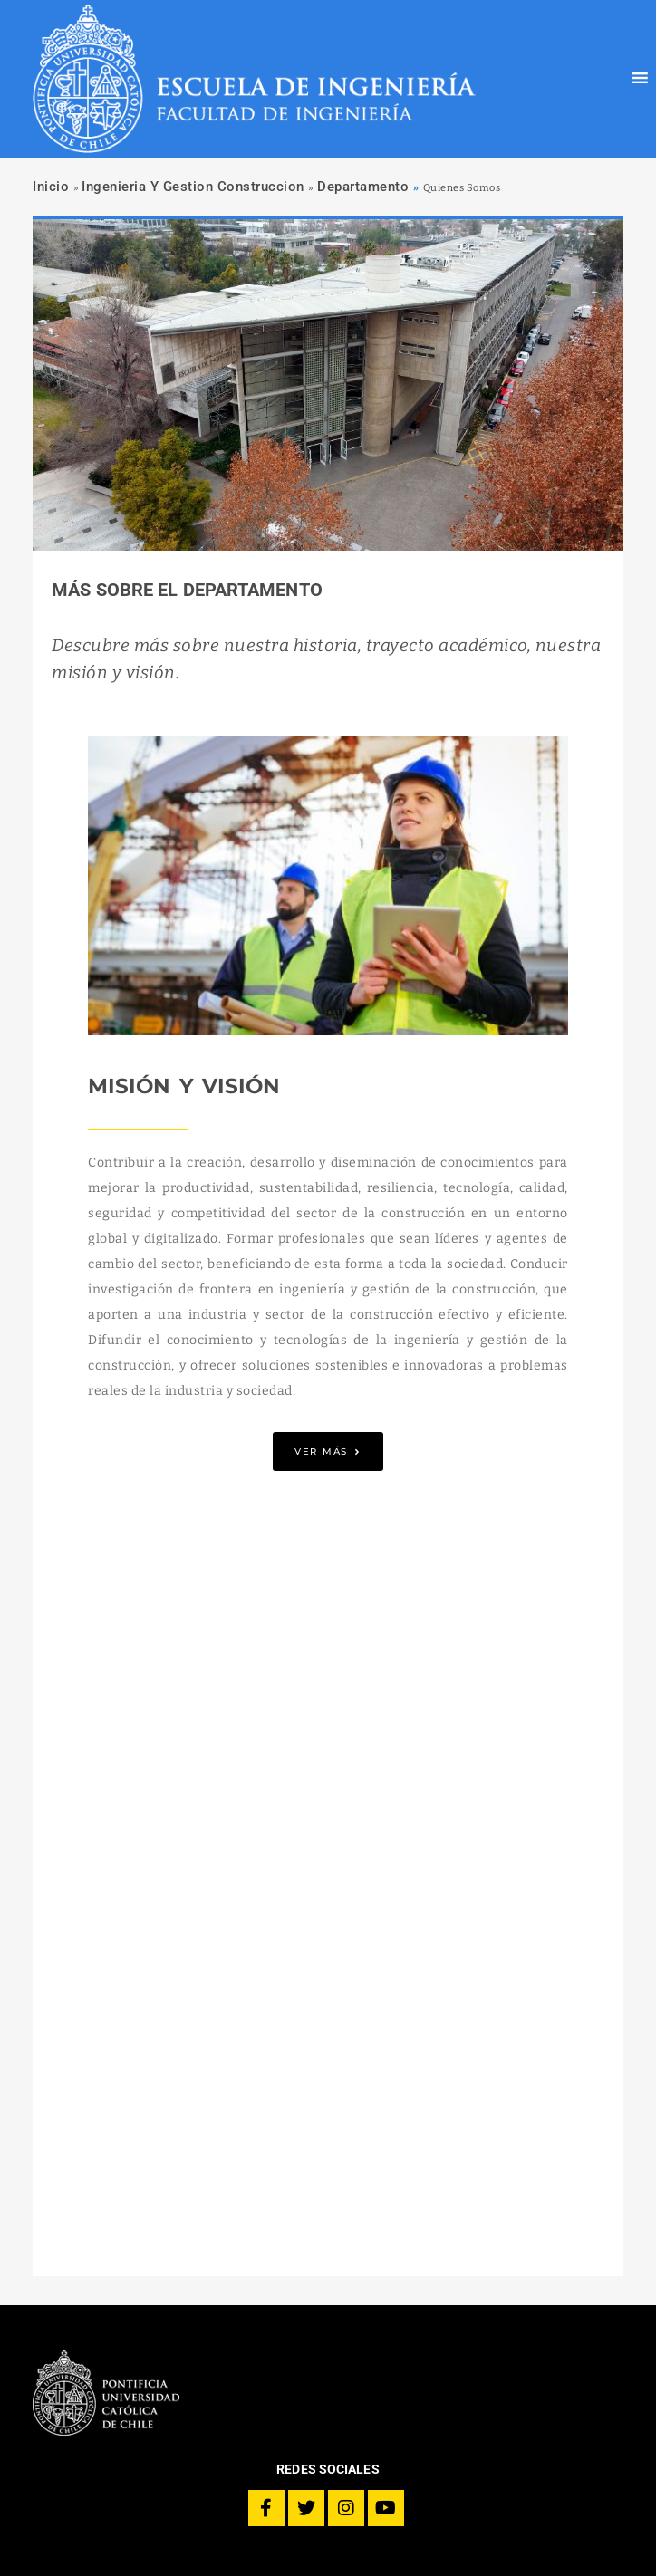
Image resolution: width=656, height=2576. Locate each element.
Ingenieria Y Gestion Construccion (193, 186)
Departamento (363, 186)
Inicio (51, 186)
